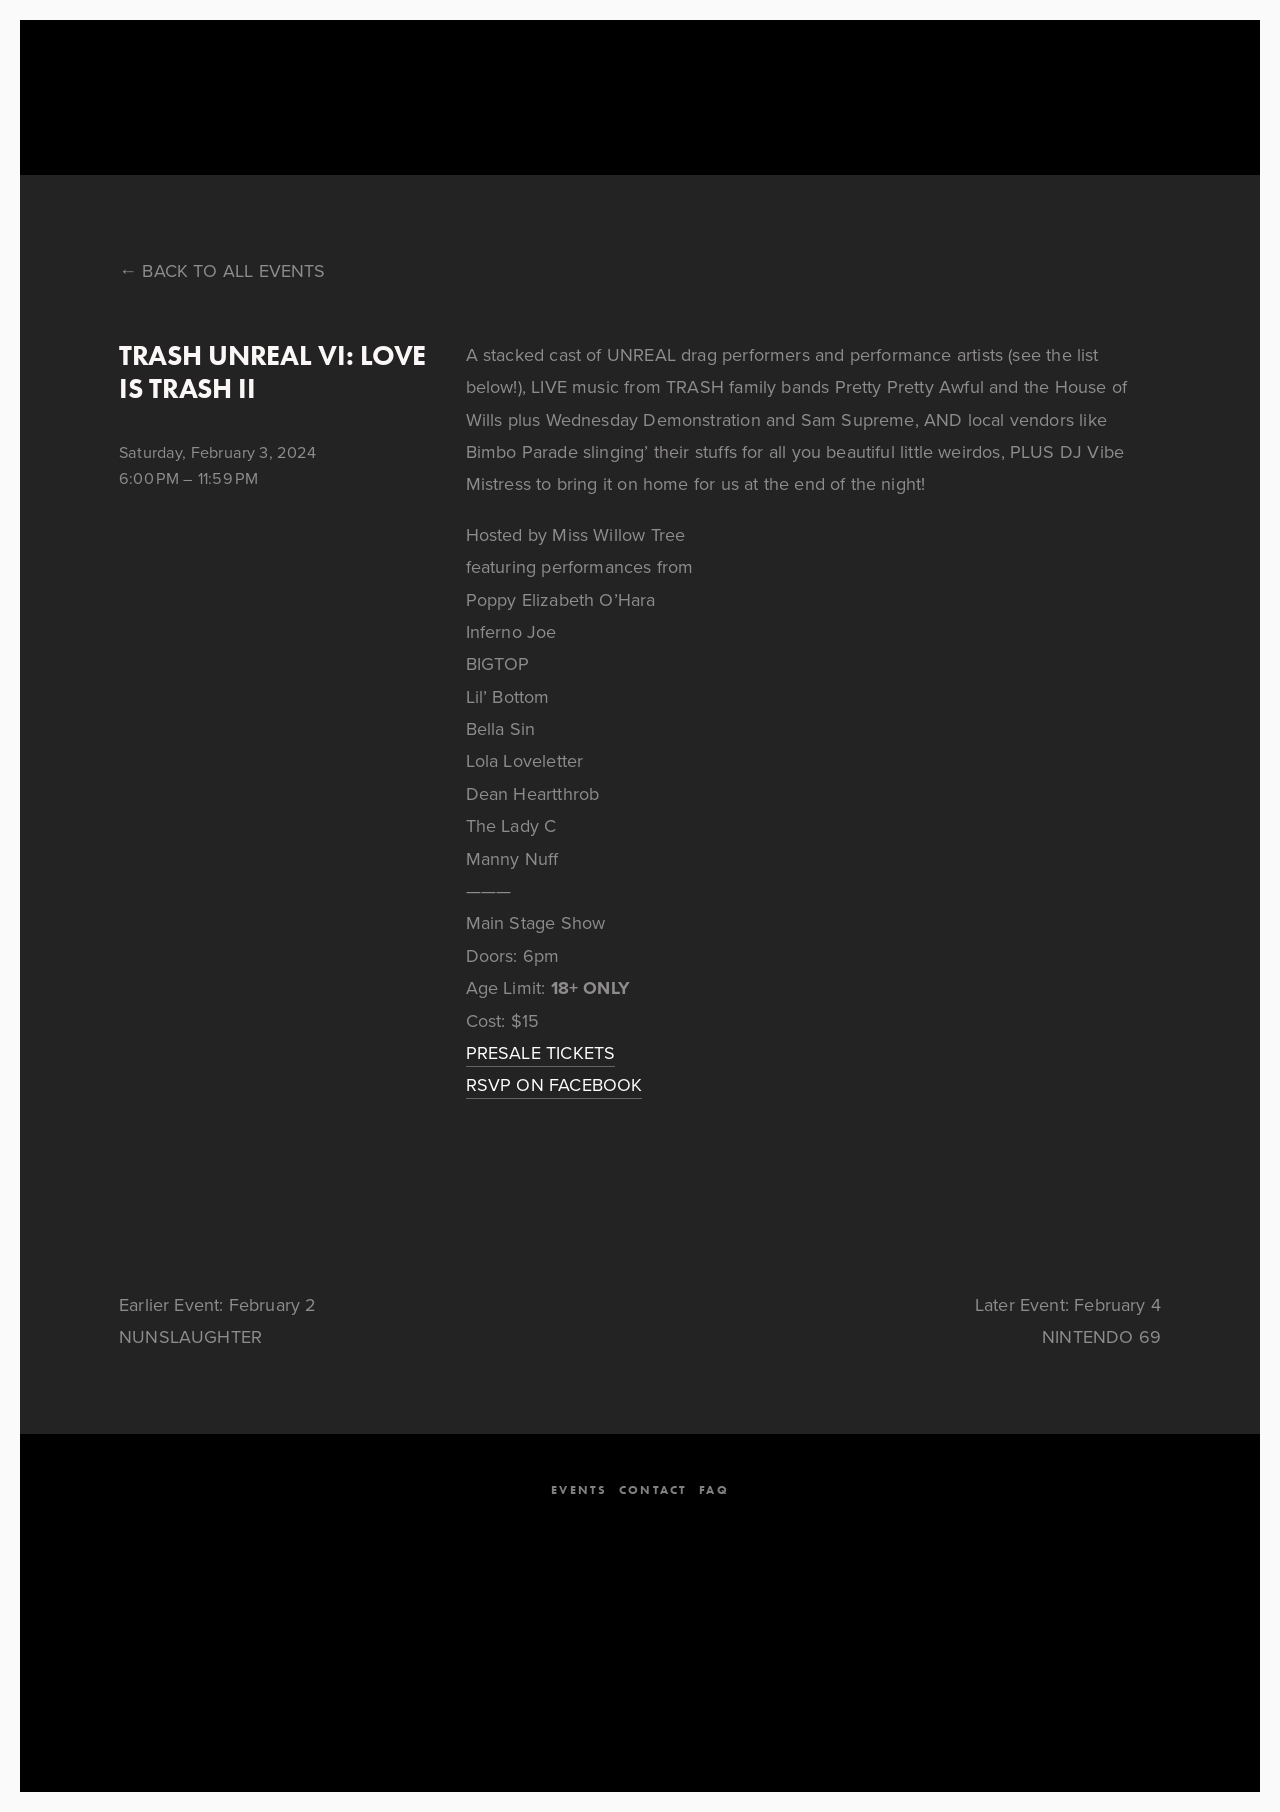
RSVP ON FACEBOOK (554, 1084)
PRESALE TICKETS (541, 1052)
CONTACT (653, 1489)
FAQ (713, 1489)
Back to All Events (233, 270)
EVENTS (579, 1489)
